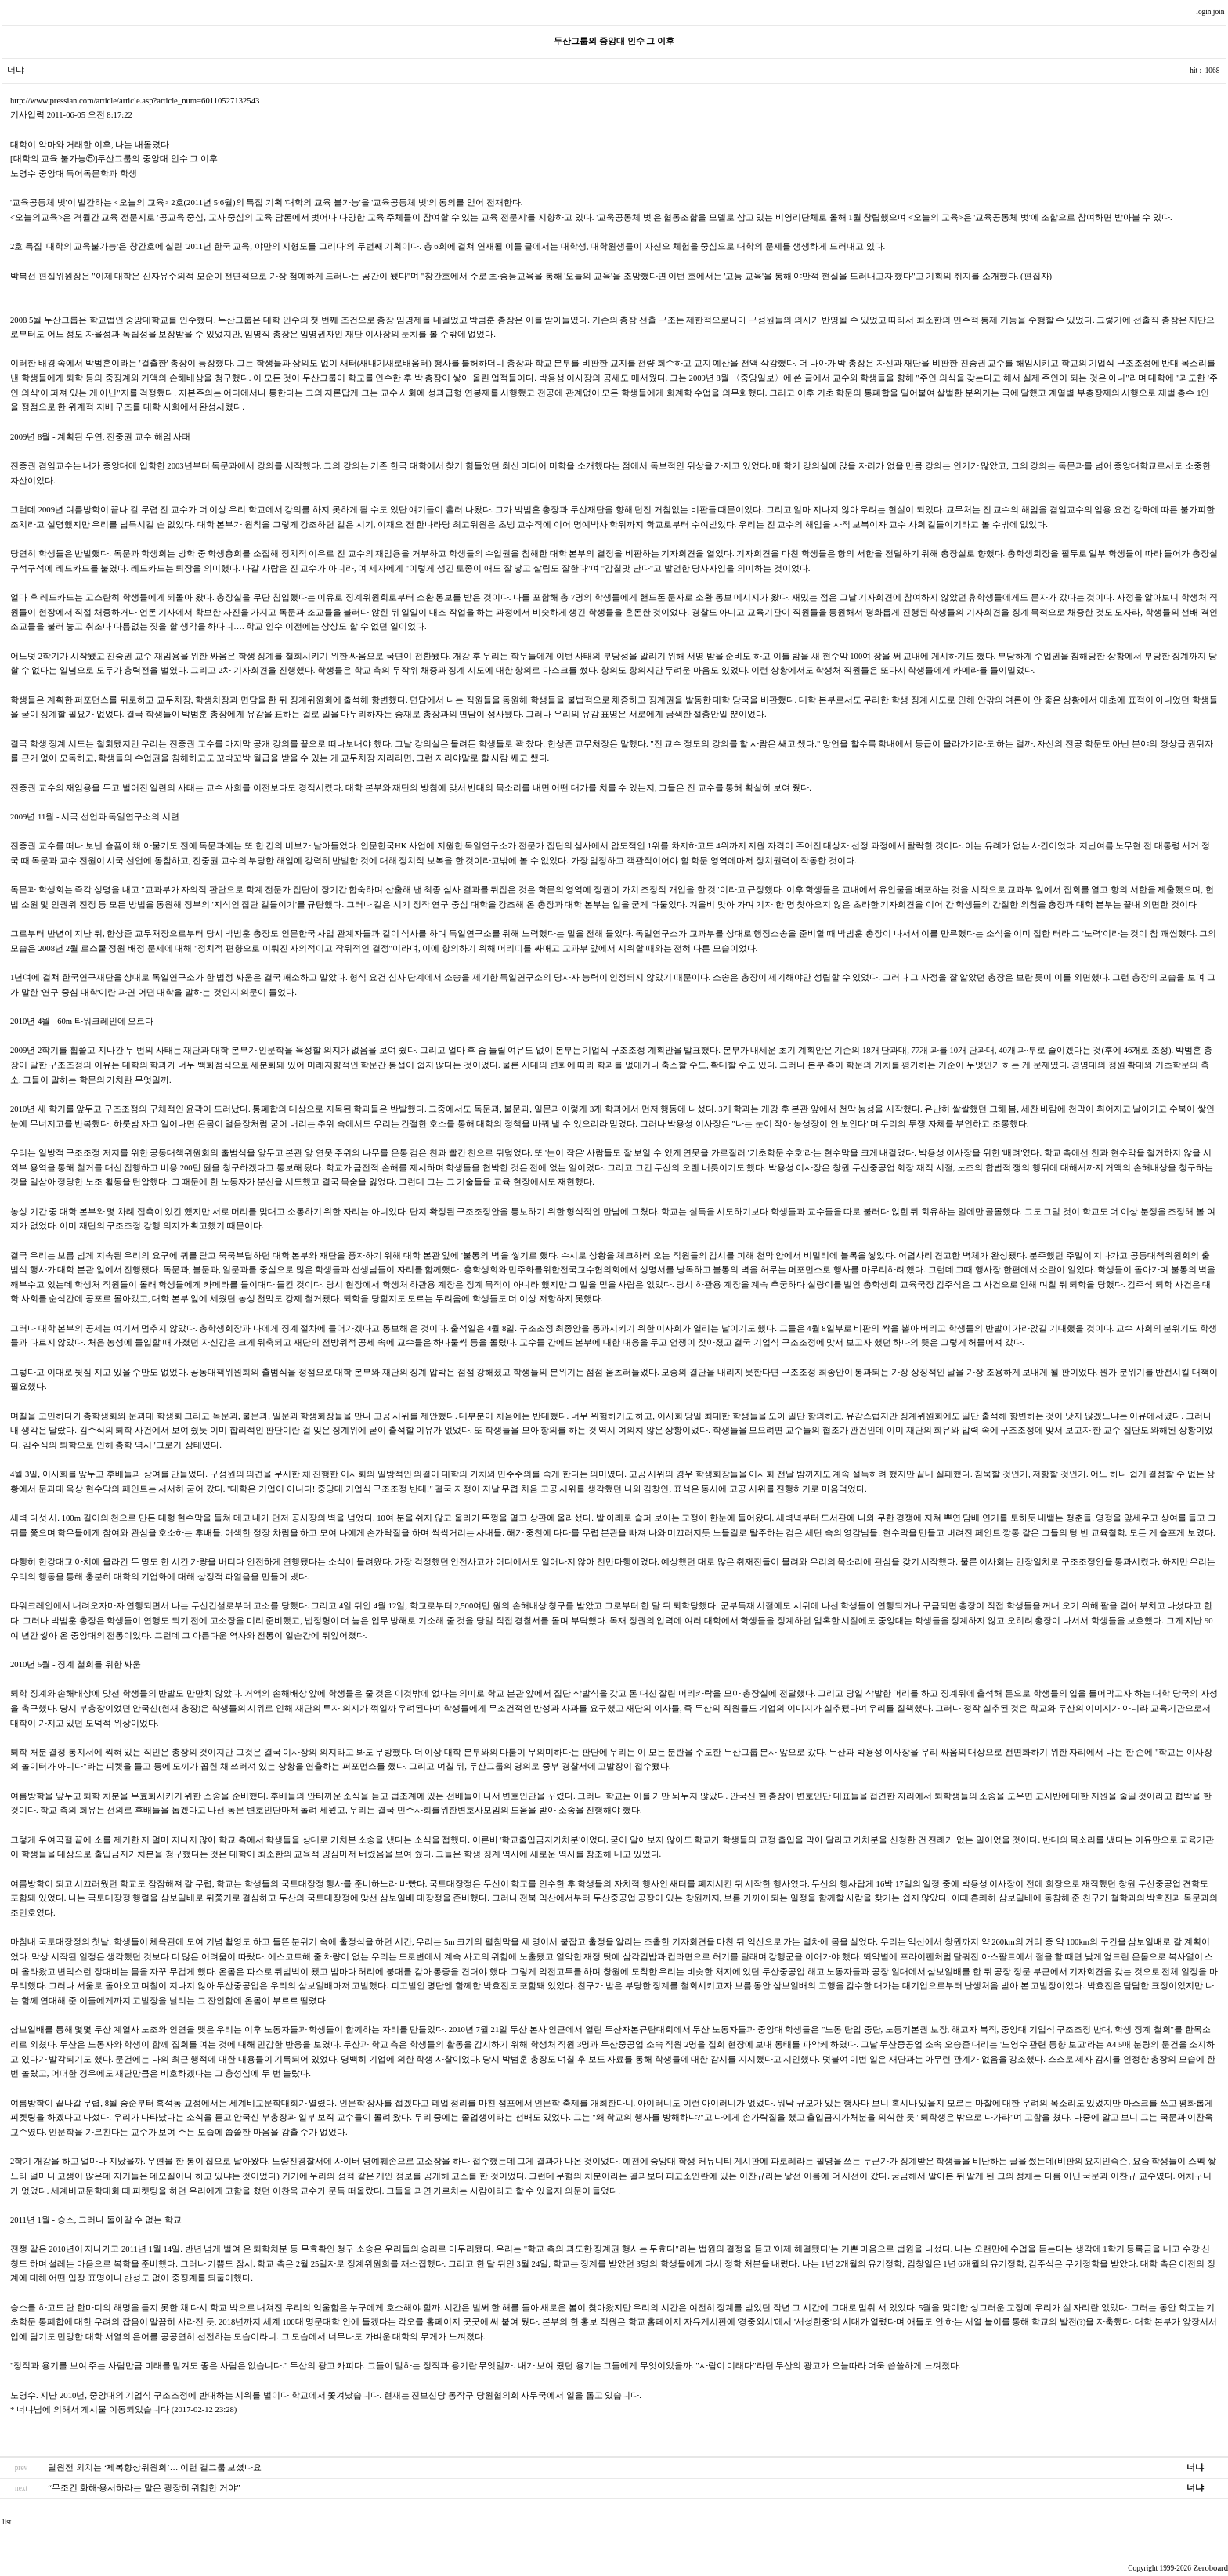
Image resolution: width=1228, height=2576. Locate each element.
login (1204, 12)
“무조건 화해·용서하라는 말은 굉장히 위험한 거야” (144, 2488)
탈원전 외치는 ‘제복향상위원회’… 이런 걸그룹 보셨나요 (155, 2467)
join (1219, 12)
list (6, 2522)
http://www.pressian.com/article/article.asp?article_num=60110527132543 (134, 100)
